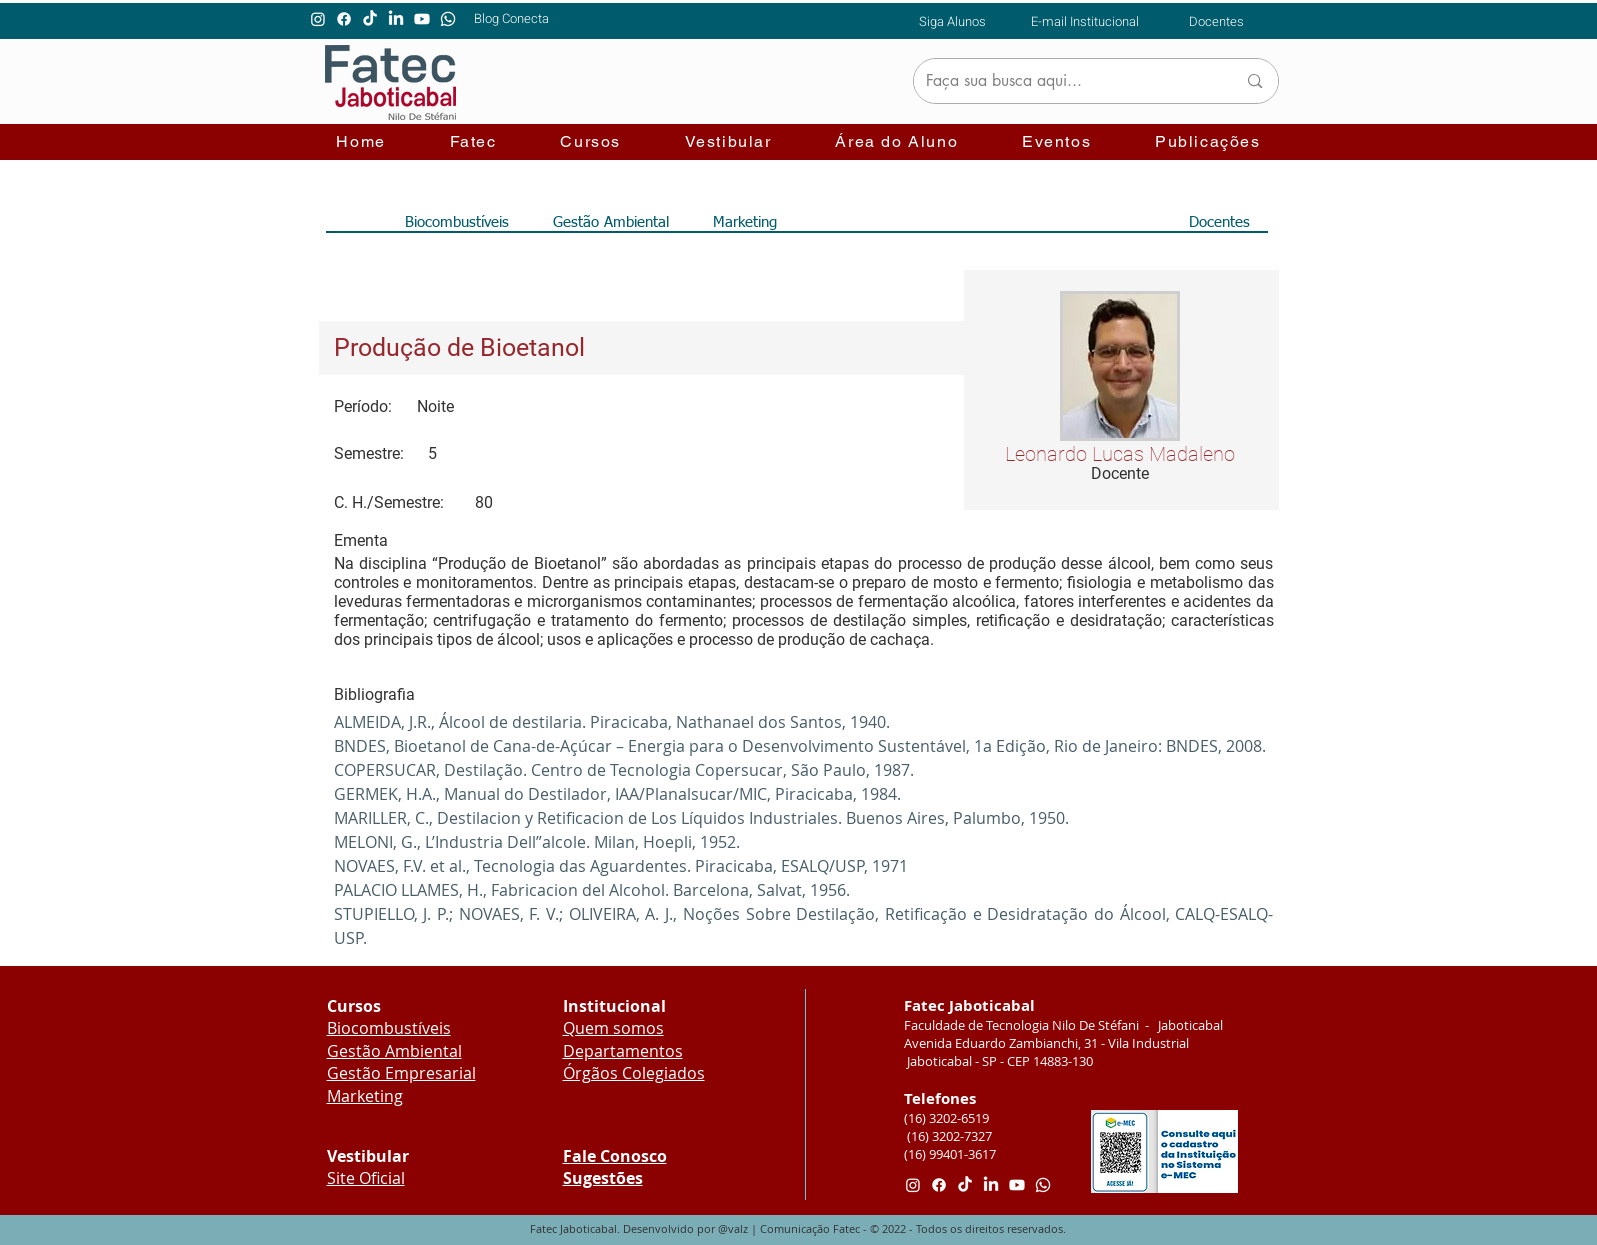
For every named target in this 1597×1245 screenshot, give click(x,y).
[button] (473, 142)
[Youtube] (422, 19)
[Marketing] (745, 222)
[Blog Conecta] (511, 18)
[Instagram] (318, 19)
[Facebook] (344, 19)
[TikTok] (370, 19)
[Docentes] (1216, 21)
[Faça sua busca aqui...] (1066, 81)
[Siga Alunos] (952, 21)
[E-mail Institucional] (1085, 21)
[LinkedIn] (396, 19)
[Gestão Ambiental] (611, 222)
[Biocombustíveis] (457, 222)
